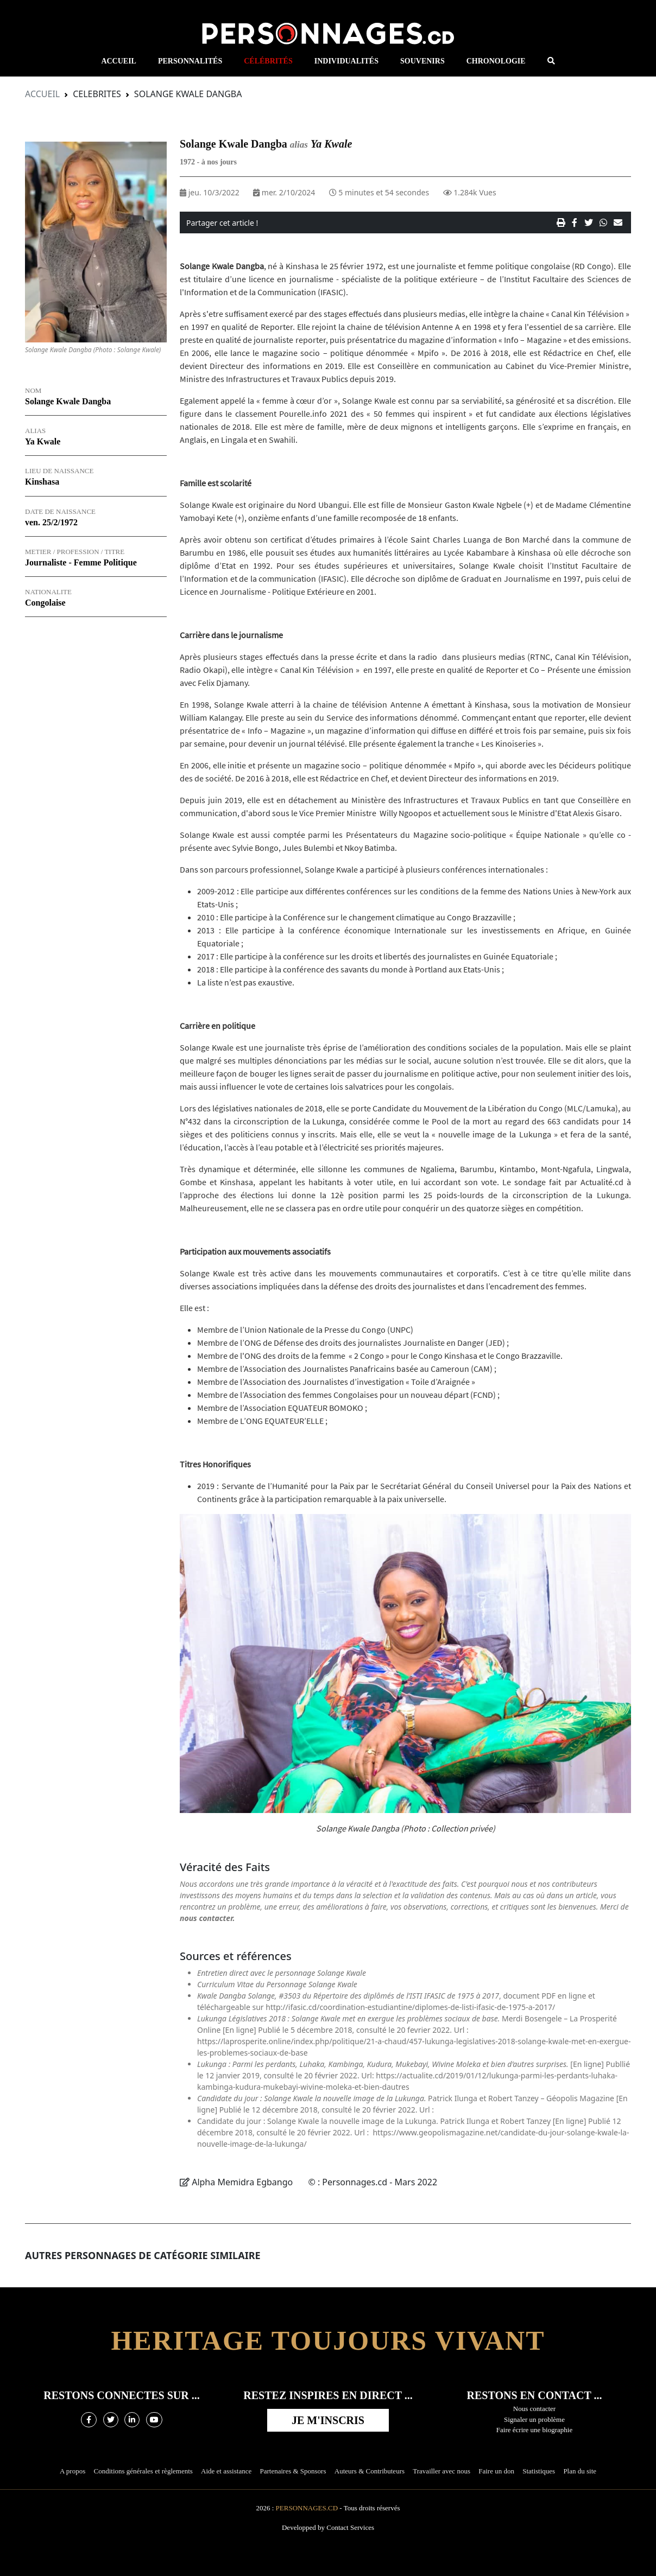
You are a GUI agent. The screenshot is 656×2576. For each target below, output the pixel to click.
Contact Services (350, 2527)
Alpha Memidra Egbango (243, 2182)
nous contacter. (207, 1918)
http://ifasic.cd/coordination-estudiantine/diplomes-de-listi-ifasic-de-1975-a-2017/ (410, 2007)
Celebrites (97, 94)
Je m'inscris (328, 2420)
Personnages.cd (307, 2508)
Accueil (42, 94)
